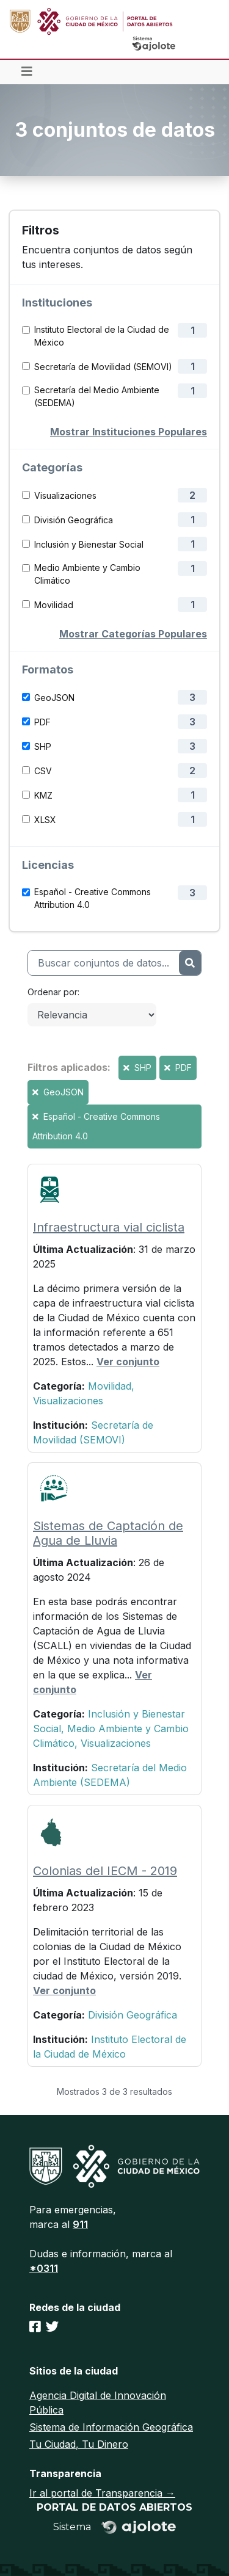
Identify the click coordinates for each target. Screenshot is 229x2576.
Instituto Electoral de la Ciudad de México (101, 335)
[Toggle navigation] (27, 72)
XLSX (45, 820)
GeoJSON (54, 697)
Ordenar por (52, 992)
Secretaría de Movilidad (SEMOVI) (103, 366)
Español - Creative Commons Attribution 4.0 (92, 898)
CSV (43, 771)
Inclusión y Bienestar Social (89, 544)
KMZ (43, 795)
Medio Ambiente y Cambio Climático (87, 574)
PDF (42, 722)
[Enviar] (190, 963)
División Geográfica (73, 520)
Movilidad (53, 605)
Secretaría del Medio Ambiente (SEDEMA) (96, 396)
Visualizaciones (65, 495)
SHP (42, 746)
